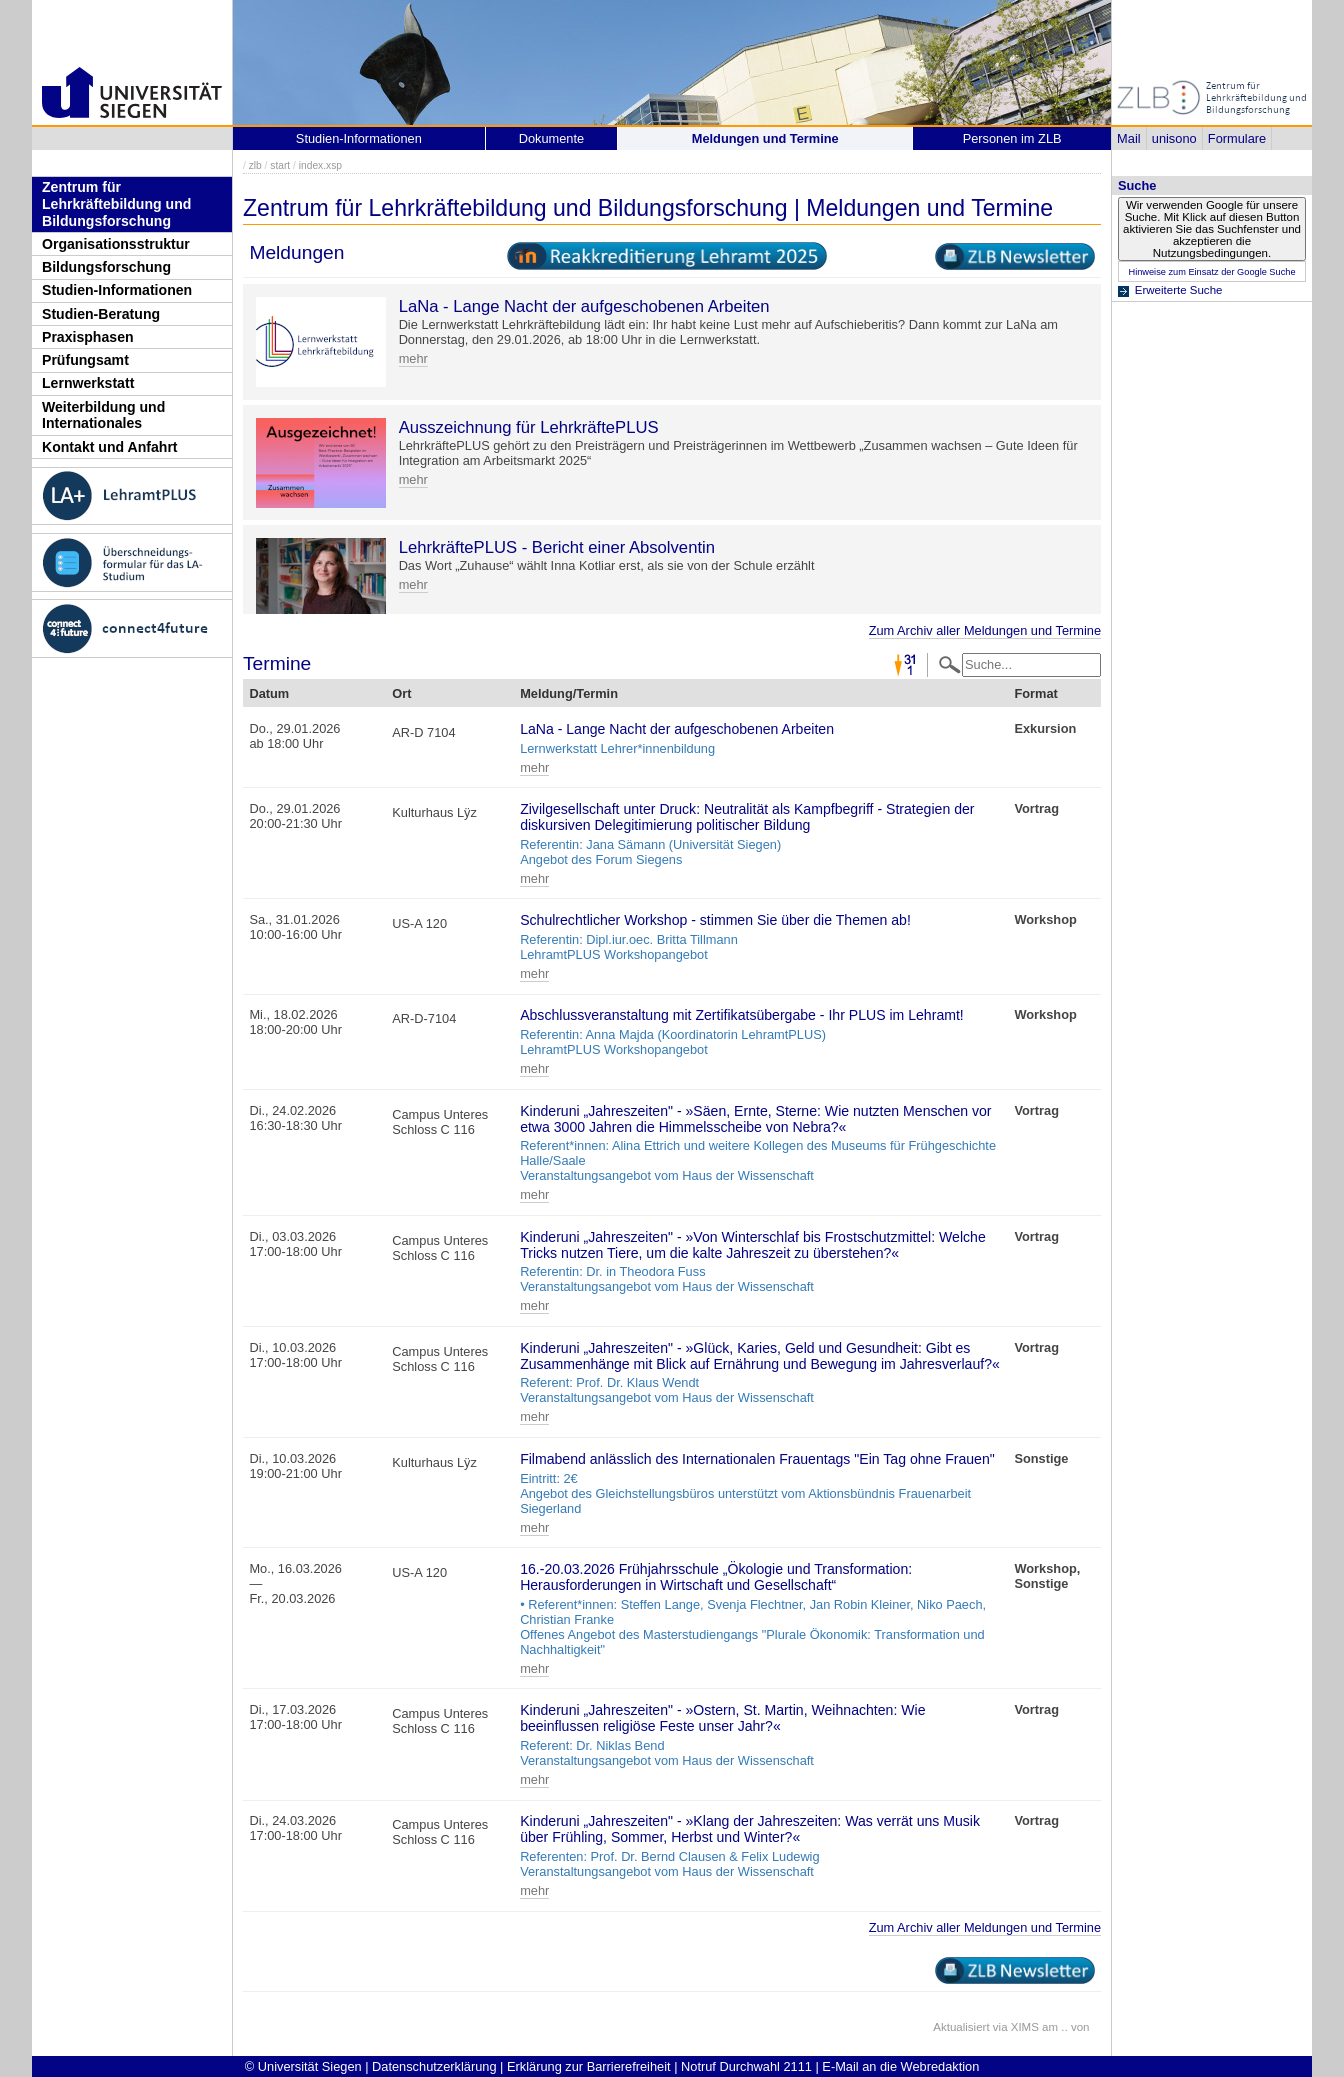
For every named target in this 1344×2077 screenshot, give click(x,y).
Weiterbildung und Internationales (103, 415)
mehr (413, 358)
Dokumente (551, 138)
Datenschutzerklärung (434, 2066)
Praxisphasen (88, 337)
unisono (1174, 138)
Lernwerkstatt (88, 383)
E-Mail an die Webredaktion (900, 2066)
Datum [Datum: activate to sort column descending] (269, 693)
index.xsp (320, 165)
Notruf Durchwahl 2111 (746, 2066)
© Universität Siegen (303, 2066)
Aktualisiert (961, 2027)
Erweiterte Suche (1179, 290)
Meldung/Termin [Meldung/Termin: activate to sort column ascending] (569, 693)
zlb (255, 165)
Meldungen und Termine (765, 138)
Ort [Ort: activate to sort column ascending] (401, 693)
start (280, 165)
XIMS (1025, 2027)
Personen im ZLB (1012, 138)
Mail (1128, 138)
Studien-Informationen (117, 290)
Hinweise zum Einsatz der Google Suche (1211, 272)
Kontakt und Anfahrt (110, 447)
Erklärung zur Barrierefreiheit (589, 2066)
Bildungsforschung (106, 267)
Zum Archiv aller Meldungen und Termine (985, 630)
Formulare (1237, 138)
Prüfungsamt (85, 360)
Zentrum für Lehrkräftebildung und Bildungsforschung (116, 203)
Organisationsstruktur (116, 244)
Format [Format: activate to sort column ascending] (1035, 693)
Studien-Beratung (101, 314)
